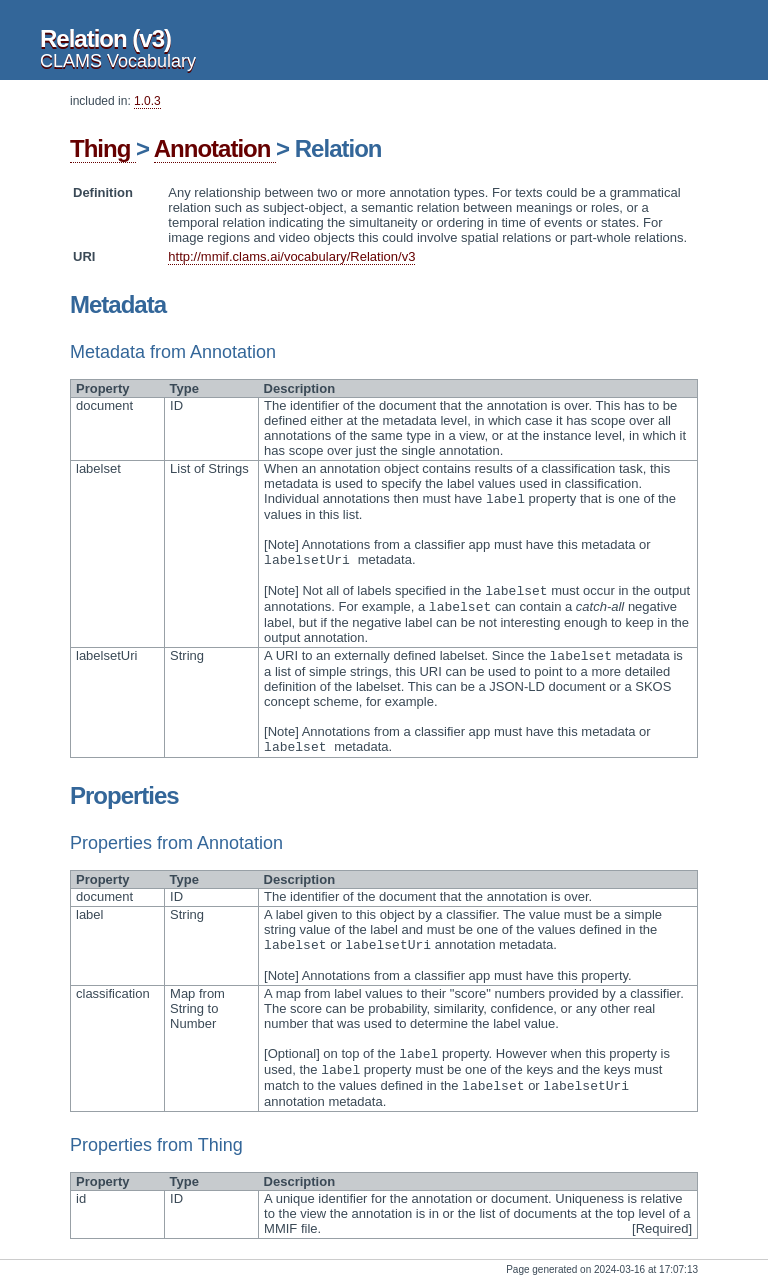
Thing (103, 148)
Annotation (215, 148)
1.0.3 (147, 101)
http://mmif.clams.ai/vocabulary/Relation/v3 (291, 256)
